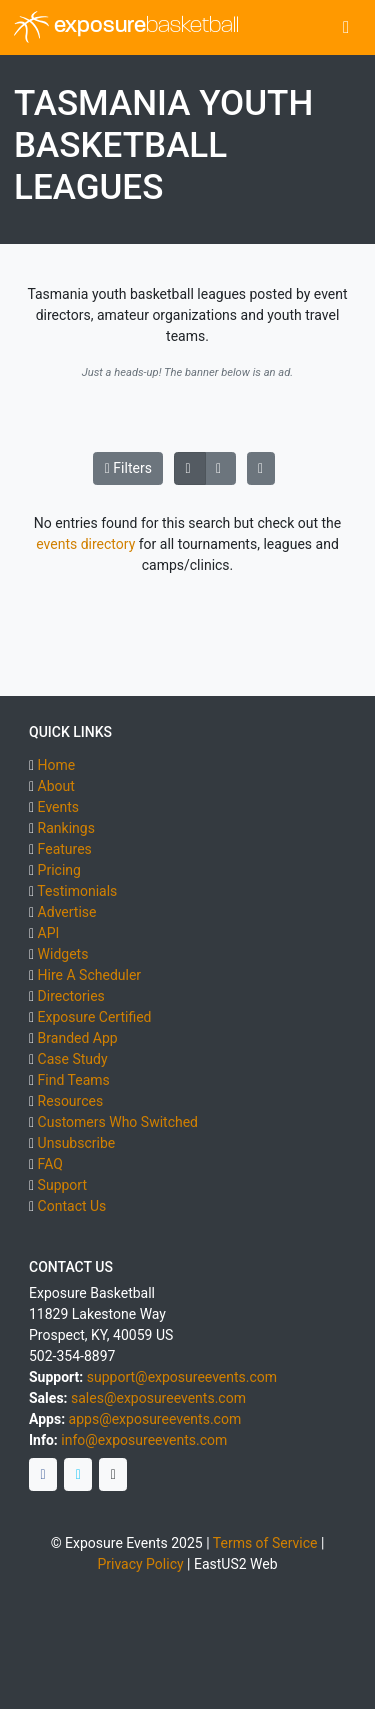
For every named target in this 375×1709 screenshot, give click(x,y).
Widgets (63, 954)
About (56, 786)
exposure (126, 27)
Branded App (78, 1038)
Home (57, 765)
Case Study (73, 1059)
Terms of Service (265, 1543)
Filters (128, 468)
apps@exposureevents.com (155, 1419)
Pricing (59, 870)
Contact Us (72, 1206)
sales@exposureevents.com (158, 1398)
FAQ (50, 1164)
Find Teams (74, 1080)
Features (65, 849)
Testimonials (77, 891)
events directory (85, 544)
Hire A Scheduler (89, 975)
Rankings (66, 828)
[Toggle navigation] (346, 27)
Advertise (67, 912)
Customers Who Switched (118, 1122)
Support (62, 1185)
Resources (71, 1101)
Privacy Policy (140, 1564)
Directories (71, 996)
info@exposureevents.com (144, 1440)
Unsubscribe (77, 1143)
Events (58, 807)
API (49, 933)
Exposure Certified (95, 1017)
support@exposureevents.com (182, 1377)
